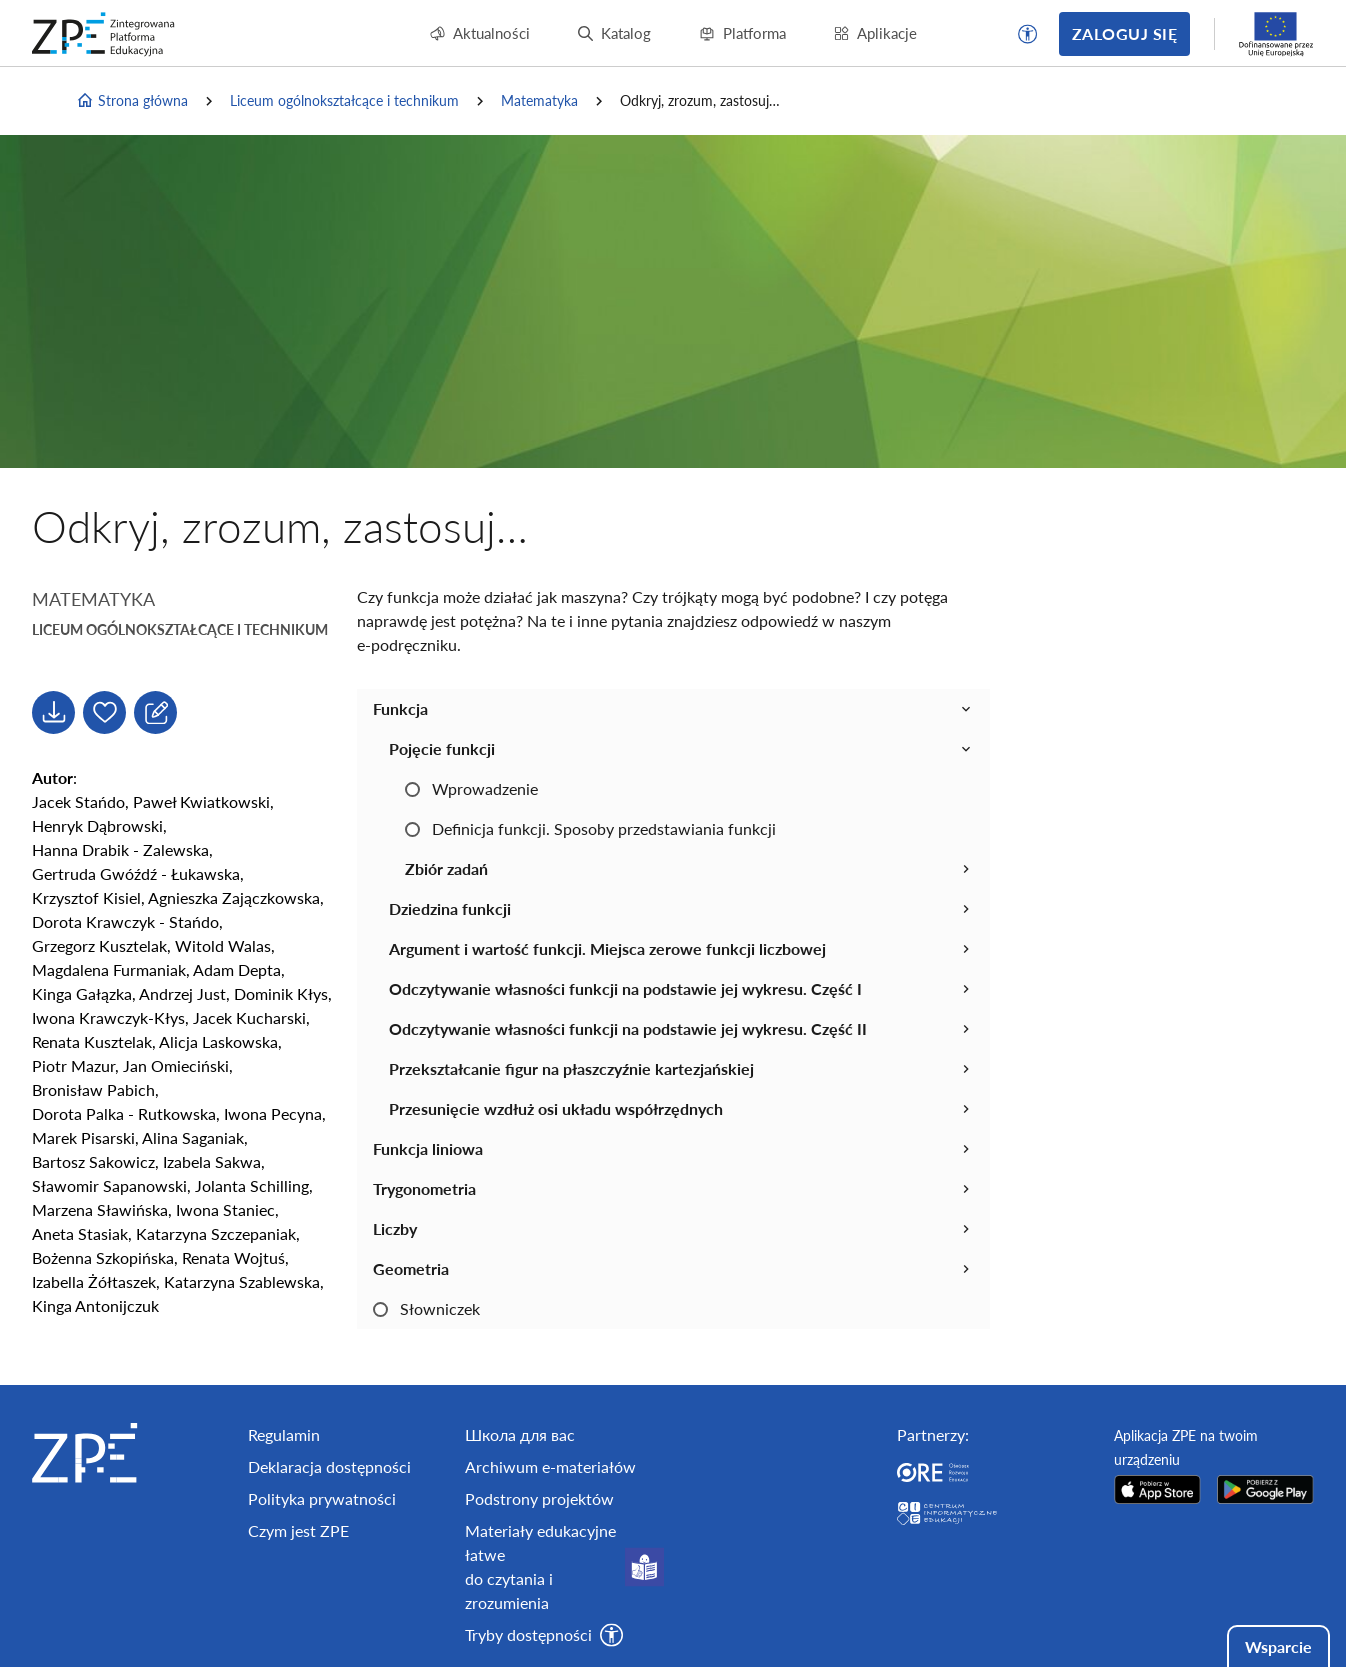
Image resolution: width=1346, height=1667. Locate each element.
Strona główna (132, 101)
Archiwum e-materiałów (550, 1466)
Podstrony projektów (539, 1498)
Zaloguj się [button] (1124, 33)
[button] (1028, 34)
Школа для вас (520, 1434)
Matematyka (539, 100)
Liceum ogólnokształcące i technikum (344, 100)
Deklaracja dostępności (329, 1466)
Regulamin (284, 1434)
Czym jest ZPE (298, 1530)
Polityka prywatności (322, 1498)
